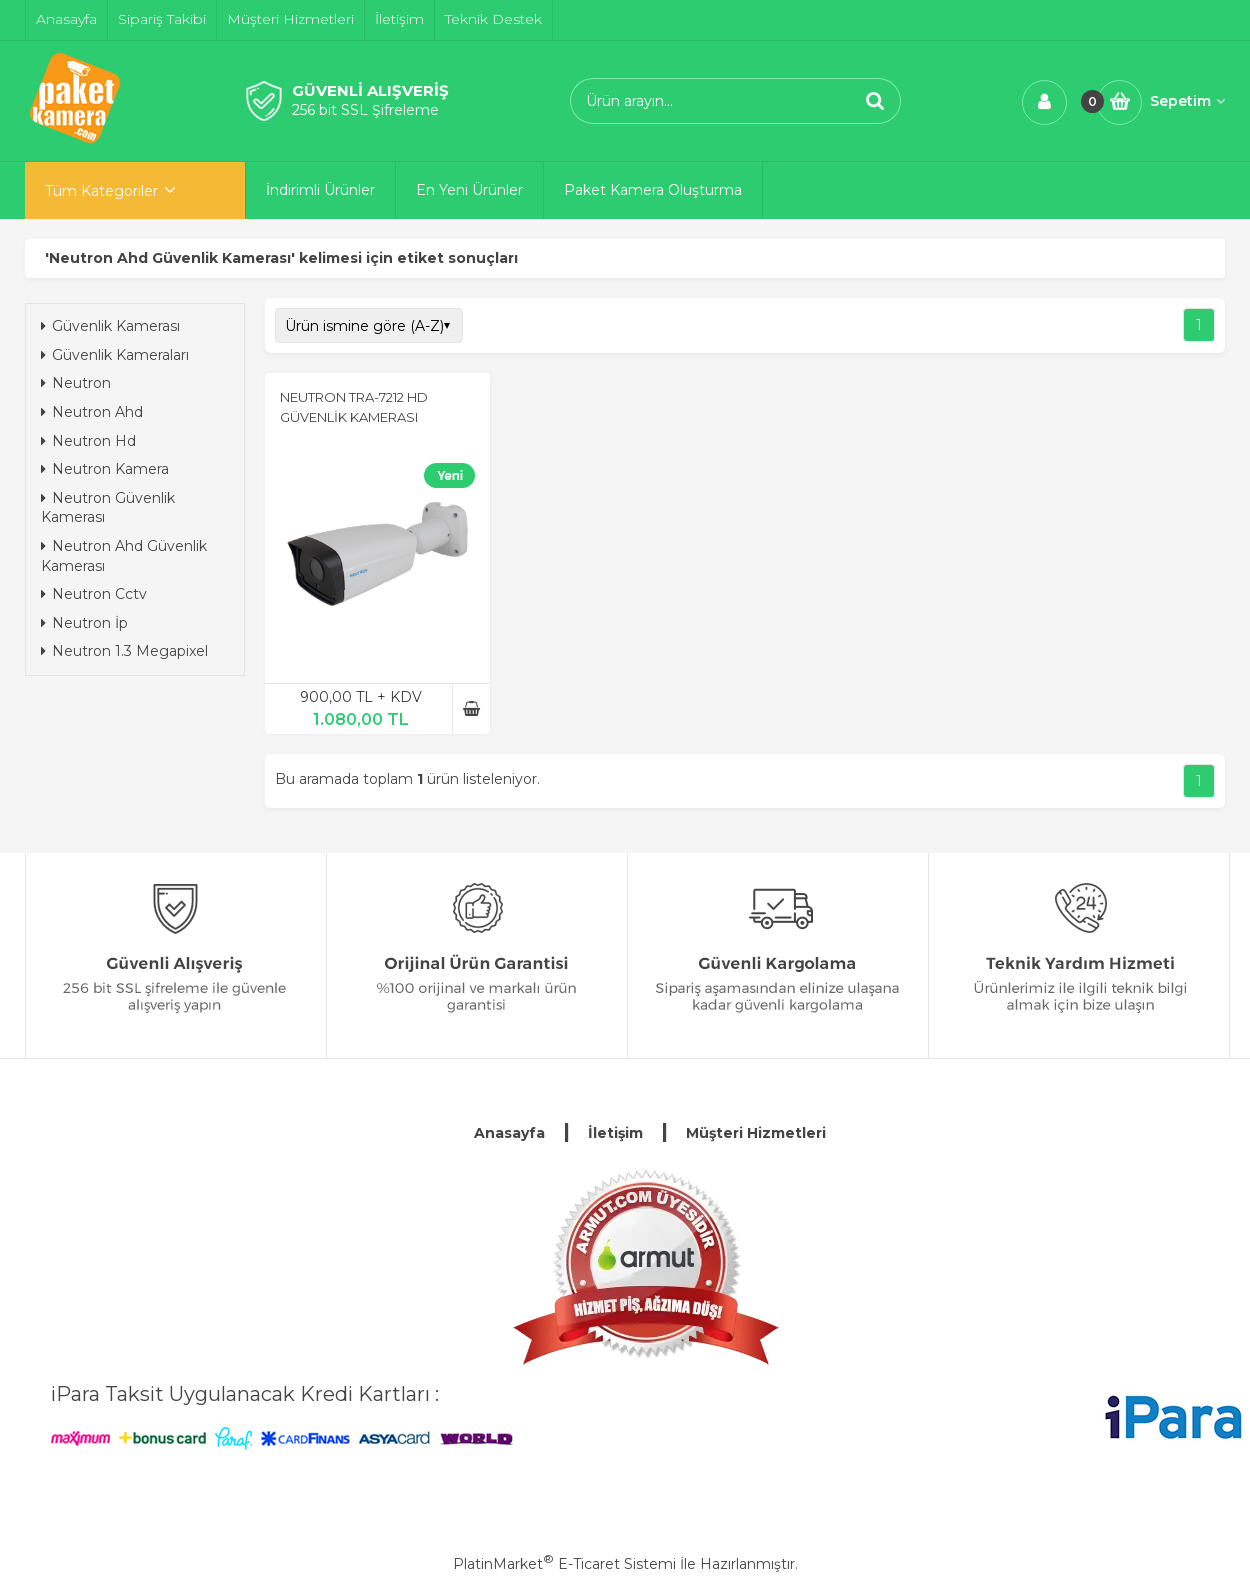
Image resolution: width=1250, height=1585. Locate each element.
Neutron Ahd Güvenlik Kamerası (124, 556)
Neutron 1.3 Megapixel (124, 651)
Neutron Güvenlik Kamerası (108, 508)
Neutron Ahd (92, 412)
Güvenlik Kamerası (110, 326)
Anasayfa (509, 1133)
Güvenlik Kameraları (115, 355)
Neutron (76, 383)
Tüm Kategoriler (101, 191)
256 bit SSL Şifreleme (365, 110)
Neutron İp (84, 623)
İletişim (615, 1133)
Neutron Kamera (105, 469)
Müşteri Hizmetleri (756, 1133)
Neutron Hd (88, 441)
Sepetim (1187, 101)
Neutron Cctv (94, 594)
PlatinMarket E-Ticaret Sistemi (564, 1564)
